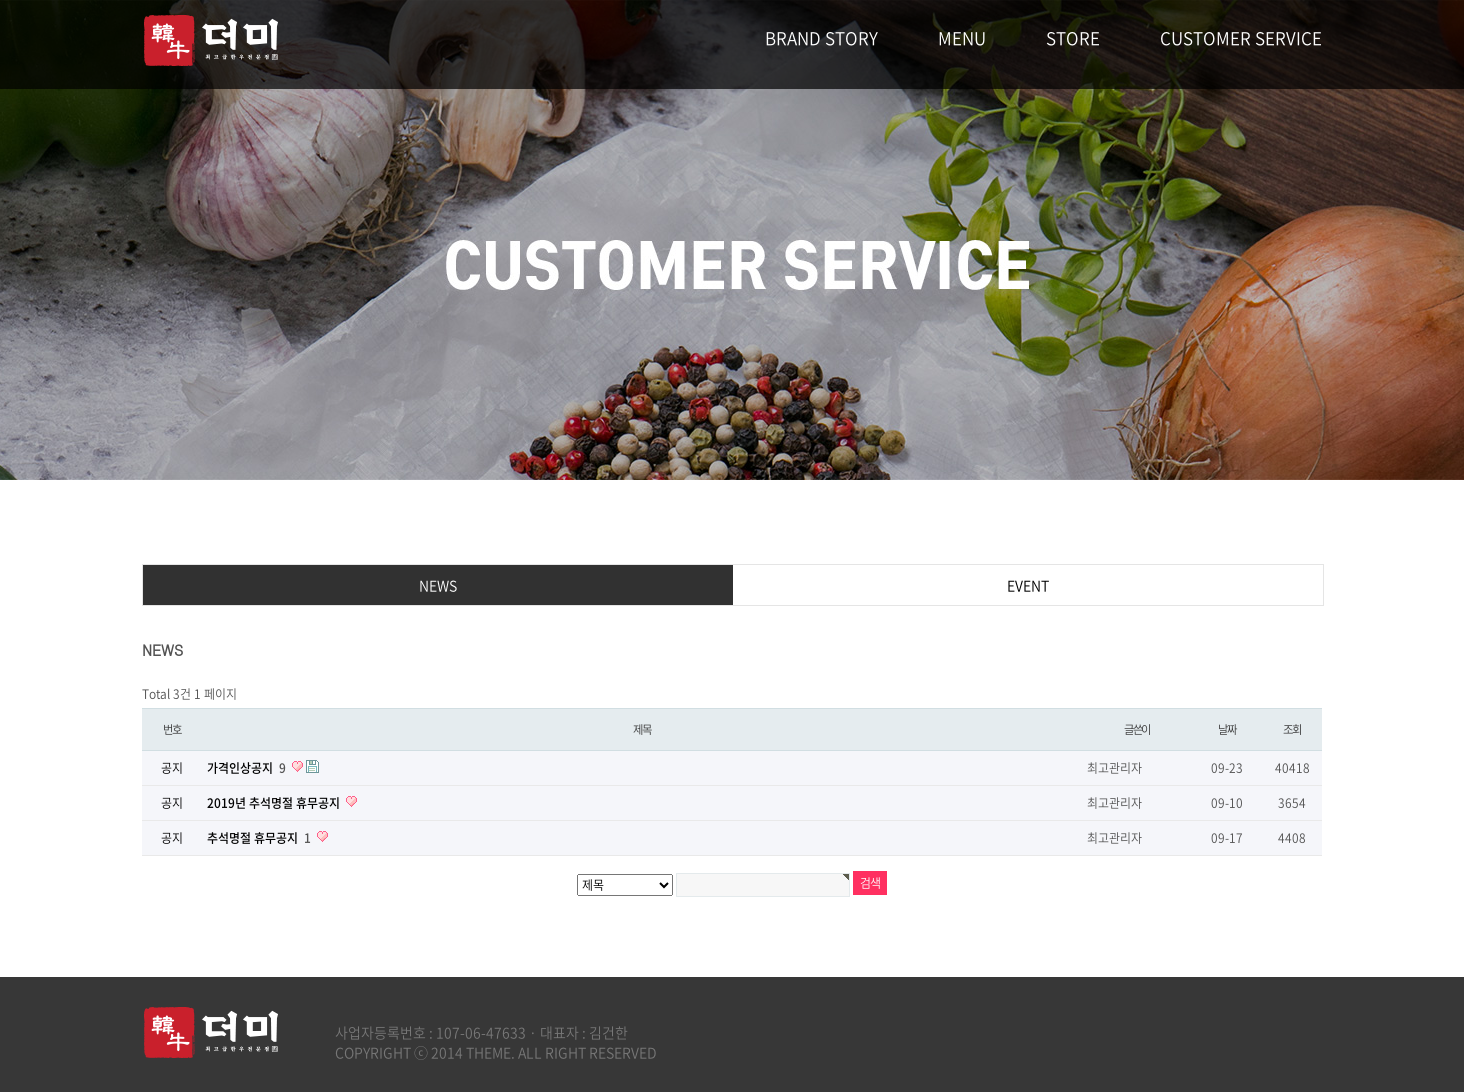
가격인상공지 (248, 768)
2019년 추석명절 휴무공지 (275, 803)
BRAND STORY (821, 37)
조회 (1292, 729)
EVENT (1028, 585)
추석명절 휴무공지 (260, 838)
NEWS (438, 585)
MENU (962, 37)
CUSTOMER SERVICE (1241, 37)
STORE (1073, 37)
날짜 (1227, 729)
